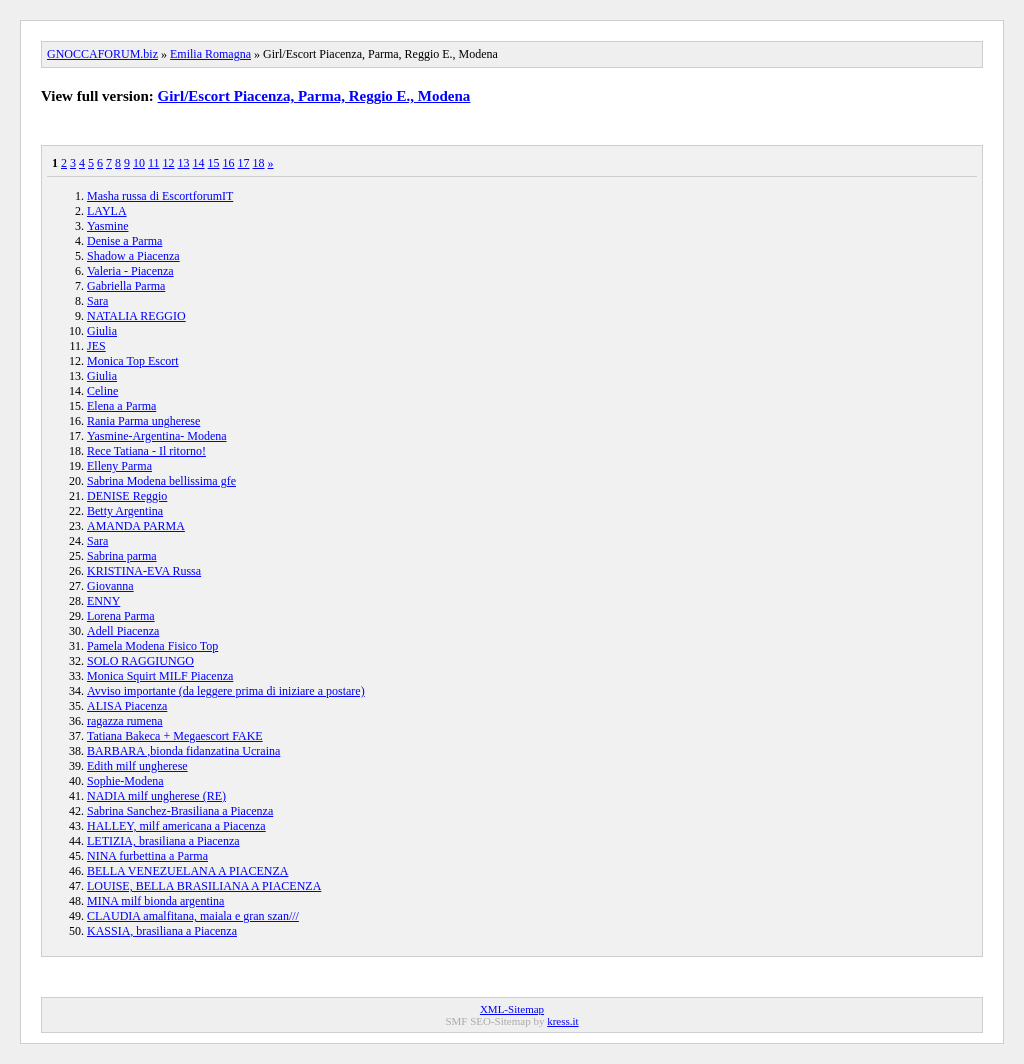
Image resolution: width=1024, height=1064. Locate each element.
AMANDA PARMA (136, 526)
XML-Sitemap (512, 1009)
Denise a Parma (124, 241)
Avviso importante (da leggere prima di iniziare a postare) (226, 691)
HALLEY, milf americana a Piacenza (176, 826)
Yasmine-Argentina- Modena (157, 436)
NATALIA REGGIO (136, 316)
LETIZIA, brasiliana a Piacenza (163, 841)
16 (229, 163)
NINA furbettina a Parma (147, 856)
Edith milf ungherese (137, 766)
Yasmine (107, 226)
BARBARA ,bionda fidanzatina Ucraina (183, 751)
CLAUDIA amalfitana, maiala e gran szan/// (193, 916)
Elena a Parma (121, 406)
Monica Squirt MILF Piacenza (160, 676)
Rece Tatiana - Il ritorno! (146, 451)
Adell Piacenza (123, 631)
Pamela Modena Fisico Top (152, 646)
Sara (97, 301)
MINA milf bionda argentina (155, 901)
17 (244, 163)
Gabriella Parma (126, 286)
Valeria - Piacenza (130, 271)
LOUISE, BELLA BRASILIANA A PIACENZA (204, 886)
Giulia (102, 331)
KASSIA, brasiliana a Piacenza (162, 931)
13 (184, 163)
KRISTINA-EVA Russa (144, 571)
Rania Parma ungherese (143, 421)
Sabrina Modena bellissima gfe (161, 481)
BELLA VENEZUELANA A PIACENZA (187, 871)
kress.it (562, 1021)
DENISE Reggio (127, 496)
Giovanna (110, 586)
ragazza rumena (125, 721)
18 (259, 163)
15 (214, 163)
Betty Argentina (125, 511)
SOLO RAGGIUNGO (140, 661)
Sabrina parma (122, 556)
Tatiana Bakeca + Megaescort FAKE (175, 736)
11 (154, 163)
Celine (102, 391)
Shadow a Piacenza (133, 256)
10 (139, 163)
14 (199, 163)
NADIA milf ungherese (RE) (156, 796)
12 (169, 163)
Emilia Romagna (210, 54)
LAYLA (107, 211)
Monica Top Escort (133, 361)
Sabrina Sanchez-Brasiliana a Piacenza (180, 811)
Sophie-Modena (125, 781)
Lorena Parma (121, 616)
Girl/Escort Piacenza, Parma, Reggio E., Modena (314, 96)
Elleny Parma (119, 466)
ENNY (103, 601)
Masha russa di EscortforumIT (160, 196)
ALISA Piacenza (127, 706)
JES (96, 346)
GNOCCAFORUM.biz (102, 54)
